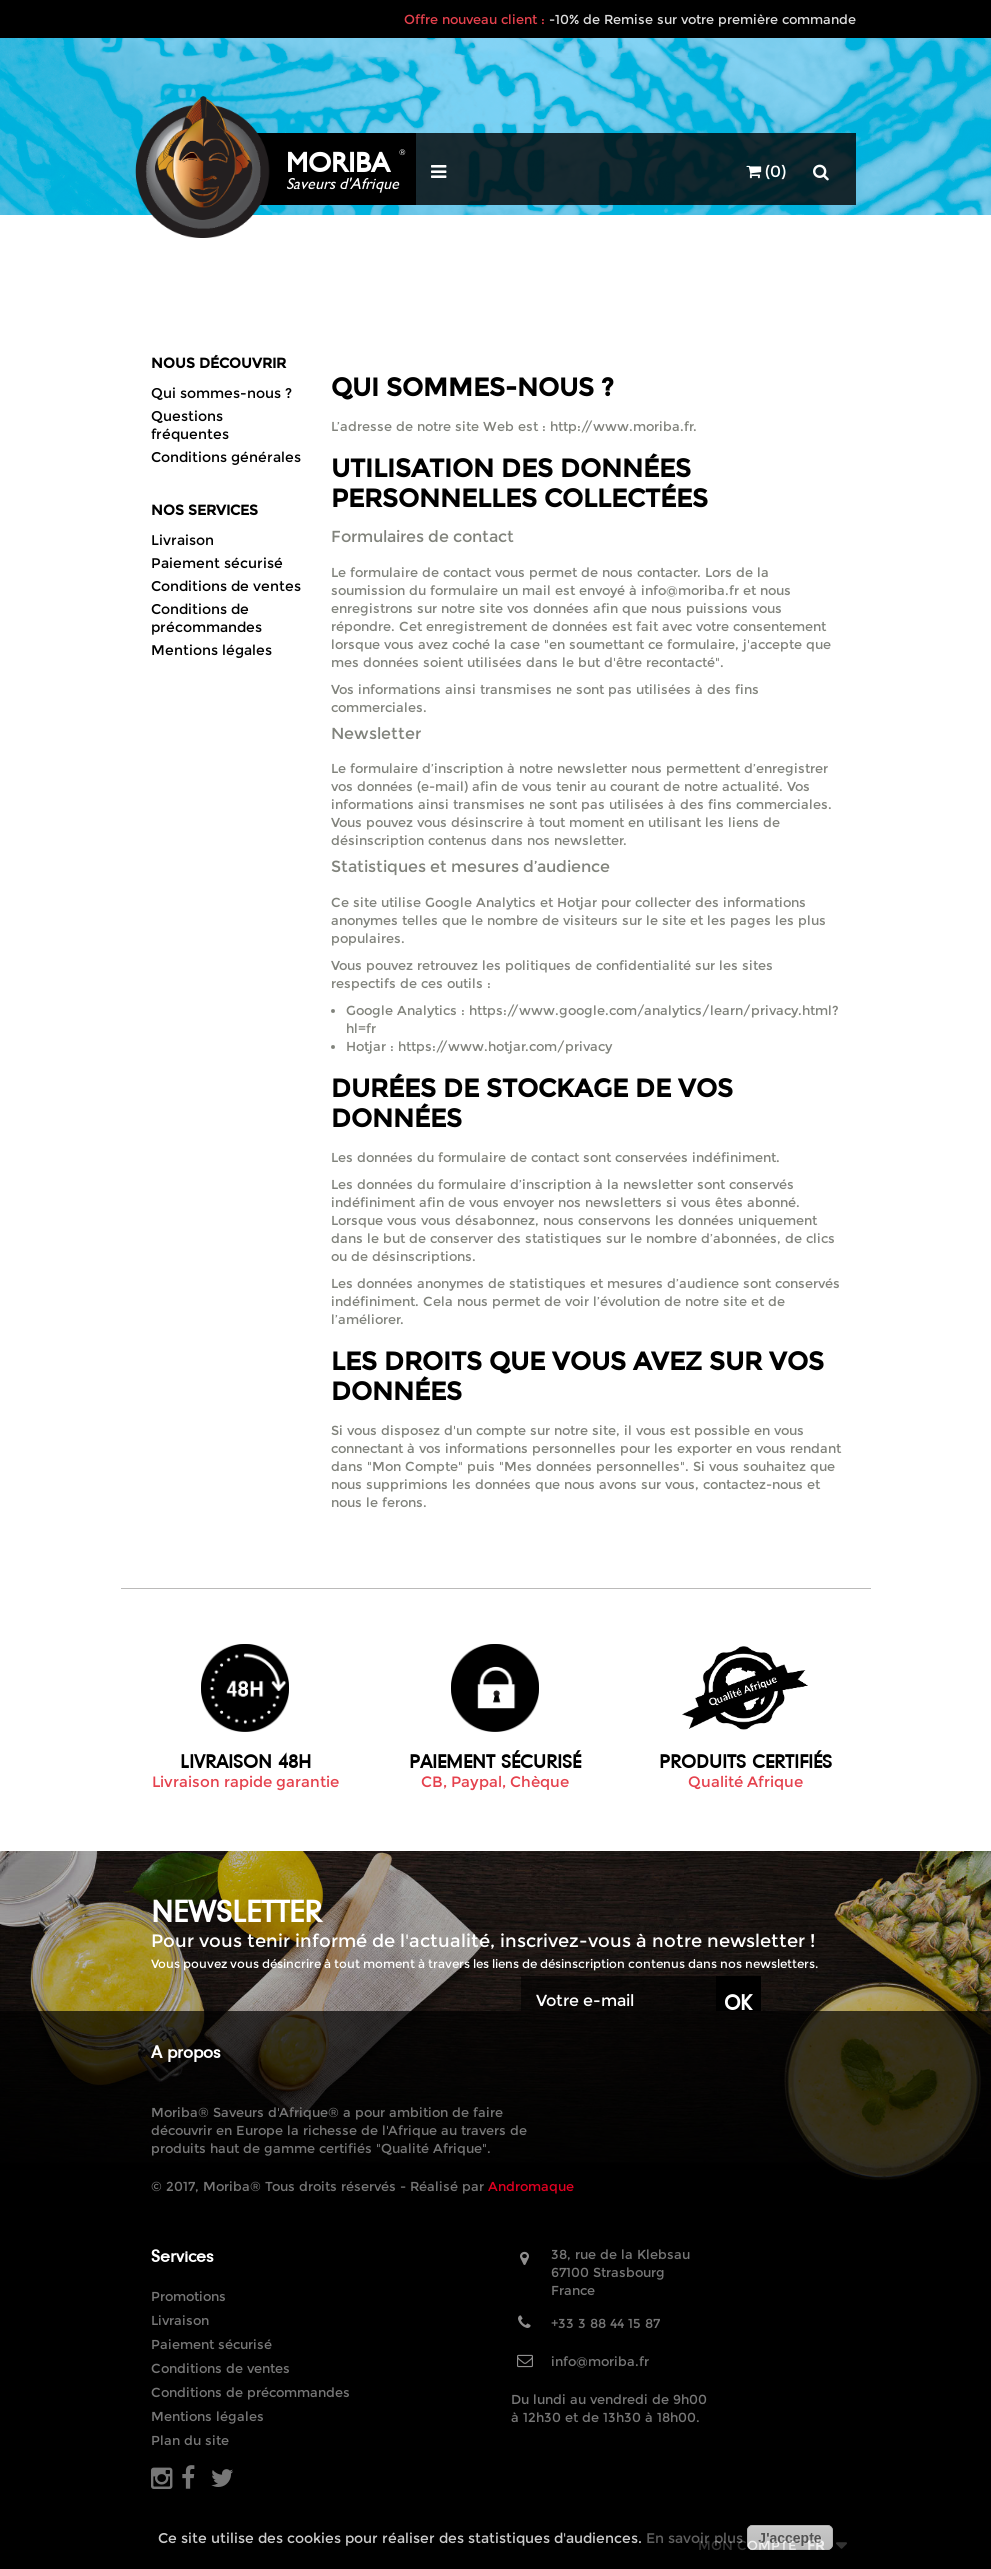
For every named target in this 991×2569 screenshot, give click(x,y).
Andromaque (531, 2186)
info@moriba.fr (600, 2361)
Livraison (182, 540)
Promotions (188, 2296)
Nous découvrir (218, 363)
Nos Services (204, 510)
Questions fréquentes (190, 425)
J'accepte (789, 2538)
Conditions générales (226, 457)
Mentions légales (211, 650)
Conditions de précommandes (206, 618)
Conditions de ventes (226, 586)
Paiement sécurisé (217, 563)
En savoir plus (694, 2538)
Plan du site (190, 2440)
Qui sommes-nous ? (221, 393)
